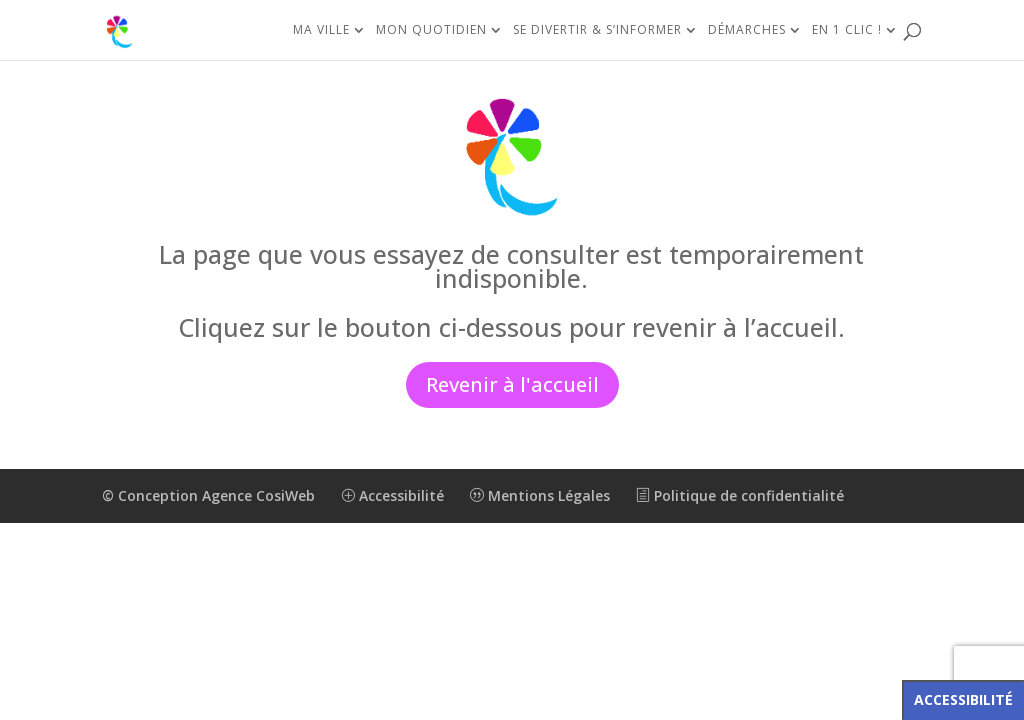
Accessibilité (392, 495)
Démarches (747, 30)
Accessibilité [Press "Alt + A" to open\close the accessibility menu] (963, 699)
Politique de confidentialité (740, 495)
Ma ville (321, 30)
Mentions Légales (540, 495)
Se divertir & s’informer (597, 30)
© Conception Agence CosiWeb (208, 495)
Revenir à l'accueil (512, 384)
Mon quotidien (431, 30)
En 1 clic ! (847, 30)
